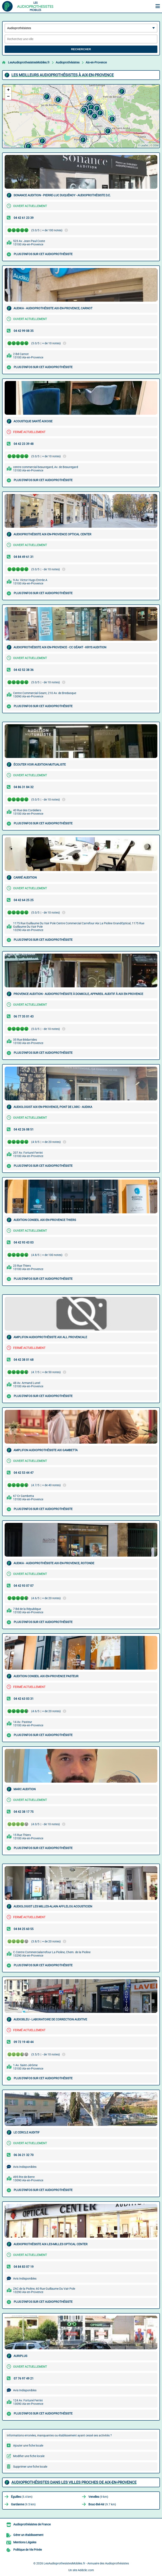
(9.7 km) (102, 2504)
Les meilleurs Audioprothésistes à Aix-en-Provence (62, 75)
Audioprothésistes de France (32, 2524)
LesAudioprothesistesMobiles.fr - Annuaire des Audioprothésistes (86, 2563)
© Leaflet (143, 145)
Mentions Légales (24, 2542)
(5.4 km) (21, 2496)
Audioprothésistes (68, 62)
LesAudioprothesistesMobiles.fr (29, 62)
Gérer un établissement (28, 2535)
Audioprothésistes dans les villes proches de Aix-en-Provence (73, 2482)
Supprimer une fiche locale (30, 2466)
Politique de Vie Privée (27, 2549)
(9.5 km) (23, 2504)
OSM (156, 145)
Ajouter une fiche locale (28, 2445)
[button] (107, 130)
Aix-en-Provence (96, 62)
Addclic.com (86, 2570)
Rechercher (81, 49)
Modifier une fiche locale (29, 2456)
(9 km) (98, 2496)
